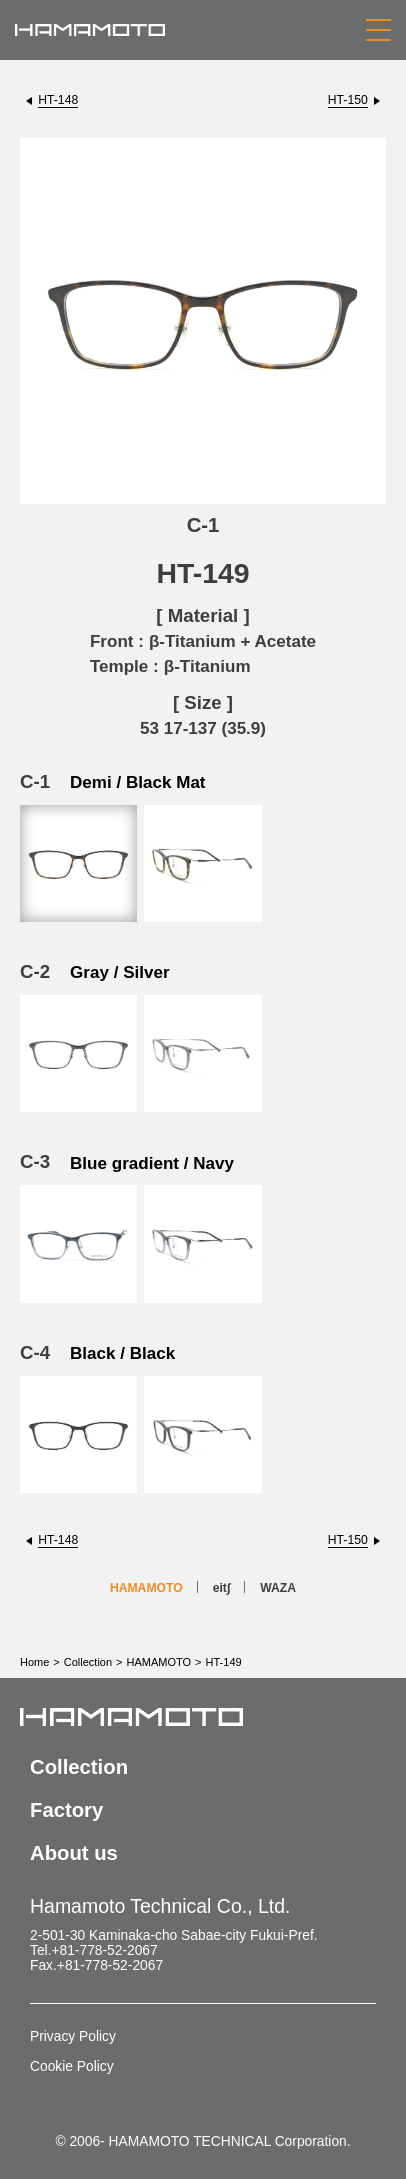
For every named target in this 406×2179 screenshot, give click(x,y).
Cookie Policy (72, 2066)
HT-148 (58, 100)
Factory (66, 1810)
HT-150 (348, 100)
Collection (88, 1662)
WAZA (278, 1588)
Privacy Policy (73, 2036)
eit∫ (222, 1588)
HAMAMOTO (146, 1588)
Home (34, 1662)
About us (74, 1853)
